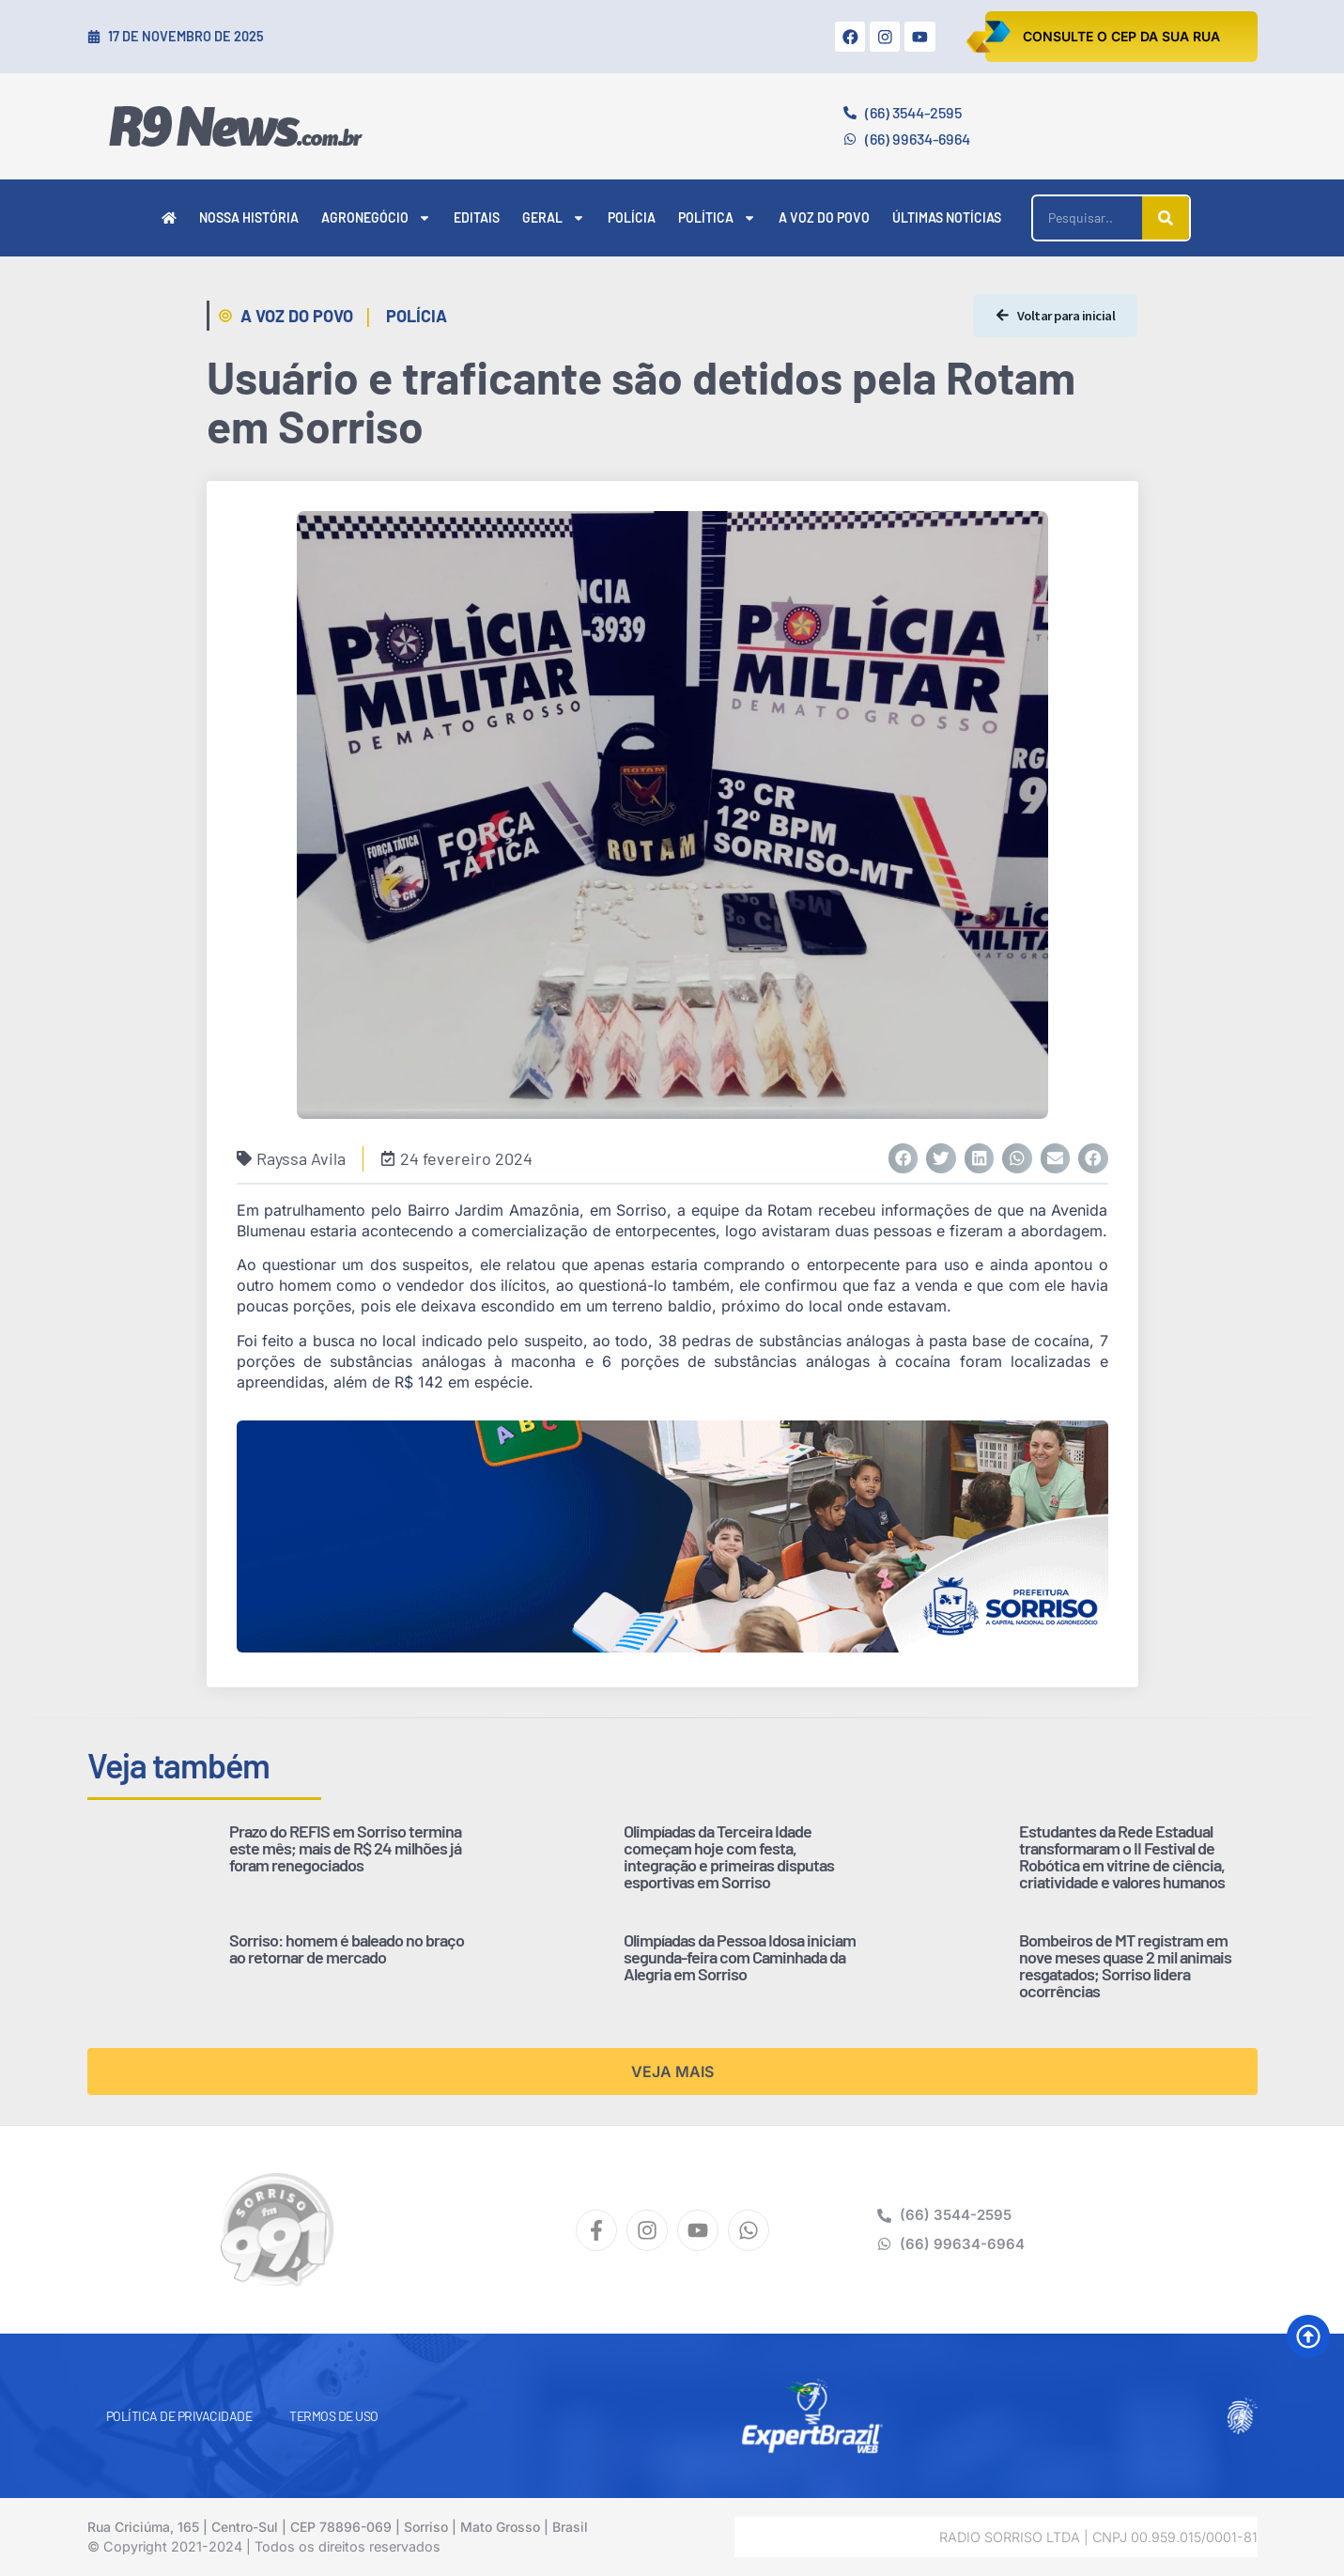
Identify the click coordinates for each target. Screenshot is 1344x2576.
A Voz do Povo (824, 217)
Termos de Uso (333, 2416)
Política (717, 218)
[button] (903, 1158)
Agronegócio (376, 218)
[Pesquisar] (1165, 218)
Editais (477, 217)
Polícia (632, 217)
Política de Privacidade (179, 2416)
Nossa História (249, 217)
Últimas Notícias (946, 217)
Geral (553, 218)
